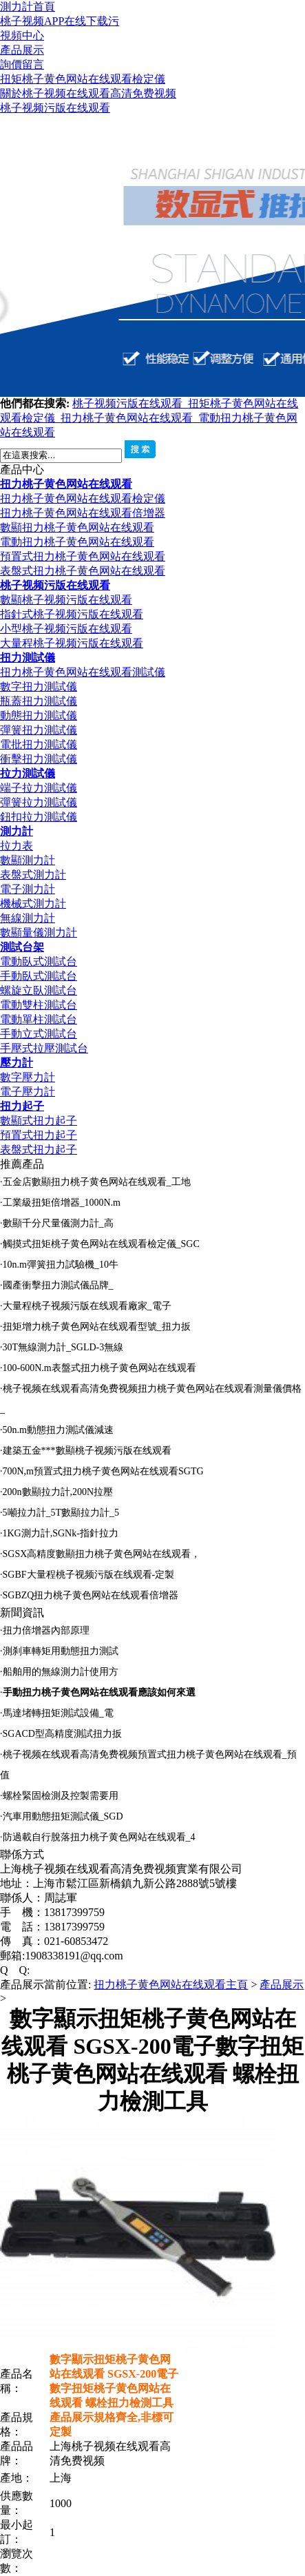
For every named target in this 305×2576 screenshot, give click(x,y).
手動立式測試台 (38, 1034)
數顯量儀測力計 (38, 932)
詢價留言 (22, 64)
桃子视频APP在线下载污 (59, 21)
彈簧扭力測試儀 (38, 730)
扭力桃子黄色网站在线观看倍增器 (82, 513)
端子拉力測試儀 (38, 788)
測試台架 (22, 947)
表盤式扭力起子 (38, 1149)
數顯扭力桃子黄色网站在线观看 (77, 527)
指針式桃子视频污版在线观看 (71, 614)
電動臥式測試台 (38, 961)
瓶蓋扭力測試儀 (38, 701)
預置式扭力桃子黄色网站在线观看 (82, 556)
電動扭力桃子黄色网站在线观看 (77, 542)
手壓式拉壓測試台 (44, 1048)
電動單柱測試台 (38, 1019)
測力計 (16, 831)
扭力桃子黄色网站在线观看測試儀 (82, 672)
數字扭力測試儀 (38, 686)
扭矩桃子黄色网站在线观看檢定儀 (82, 79)
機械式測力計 (33, 903)
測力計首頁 (27, 6)
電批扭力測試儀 (38, 744)
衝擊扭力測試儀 (38, 759)
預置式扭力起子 (38, 1135)
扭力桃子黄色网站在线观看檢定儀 (82, 498)
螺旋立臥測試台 (38, 990)
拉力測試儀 (27, 773)
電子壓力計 (27, 1092)
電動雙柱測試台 (38, 1005)
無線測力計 (27, 918)
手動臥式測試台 (38, 976)
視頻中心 (22, 35)
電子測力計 (27, 889)
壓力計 (16, 1063)
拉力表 (16, 846)
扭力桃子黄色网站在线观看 (129, 418)
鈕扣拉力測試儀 (38, 817)
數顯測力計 (27, 860)
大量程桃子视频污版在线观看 (71, 643)
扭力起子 (22, 1106)
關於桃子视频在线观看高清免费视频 (88, 93)
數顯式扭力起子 (38, 1120)
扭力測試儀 (27, 657)
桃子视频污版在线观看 (55, 108)
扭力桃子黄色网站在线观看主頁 (171, 1984)
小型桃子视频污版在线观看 (66, 629)
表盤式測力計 (33, 874)
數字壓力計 (27, 1077)
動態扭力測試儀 (38, 715)
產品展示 (22, 50)
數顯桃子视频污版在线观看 (66, 600)
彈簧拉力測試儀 (38, 802)
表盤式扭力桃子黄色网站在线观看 (82, 571)
